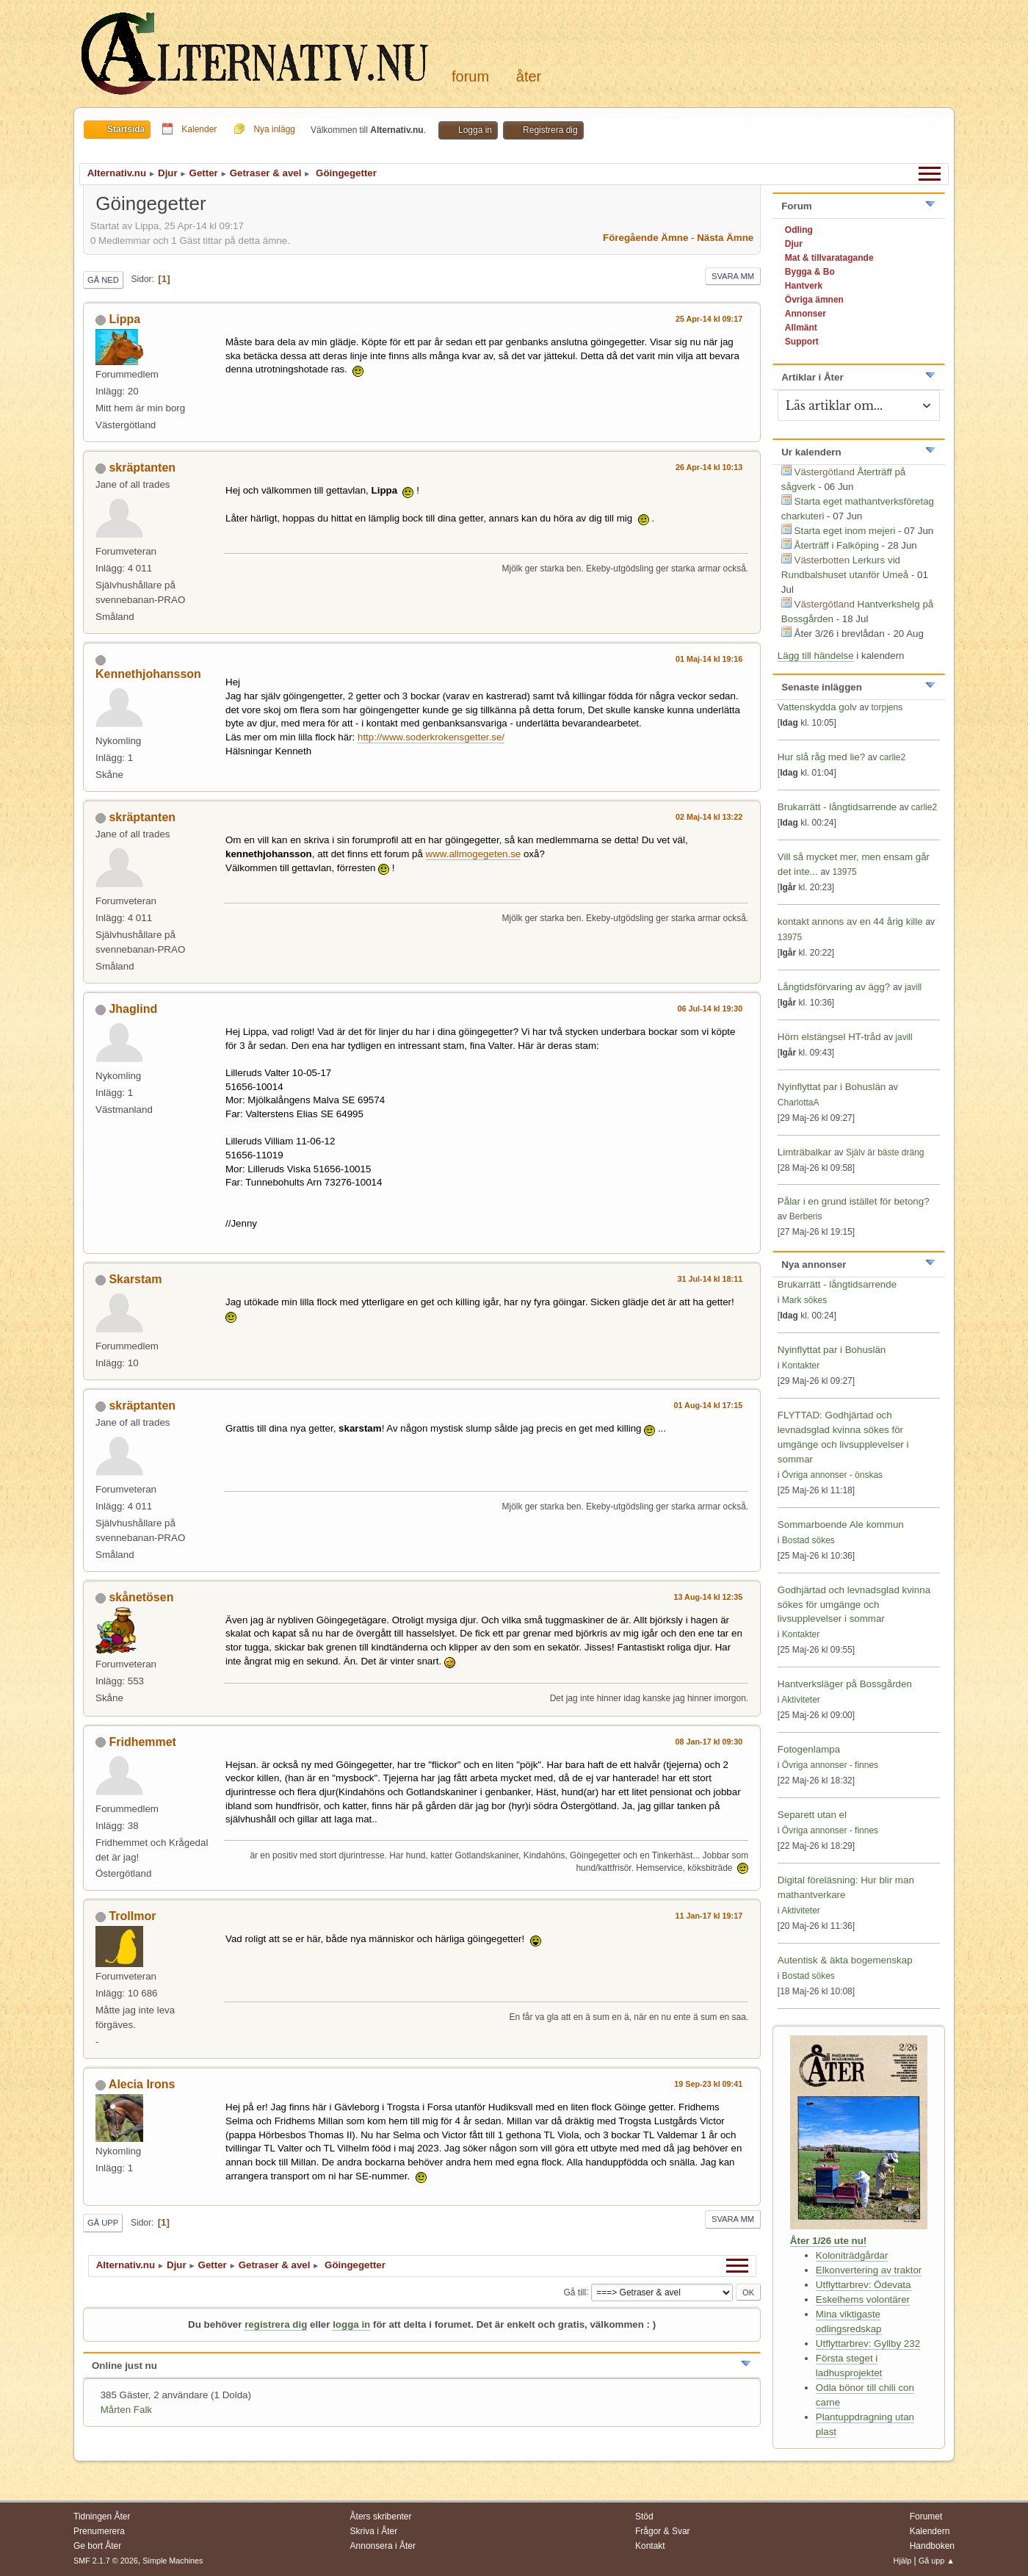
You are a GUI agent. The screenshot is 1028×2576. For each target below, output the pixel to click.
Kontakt (650, 2546)
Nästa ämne (725, 237)
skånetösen (141, 1597)
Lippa (124, 319)
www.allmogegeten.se (473, 853)
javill (913, 987)
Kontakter (800, 1365)
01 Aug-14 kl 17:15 (708, 1405)
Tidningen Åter (102, 2516)
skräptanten (142, 467)
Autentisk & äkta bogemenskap (845, 1960)
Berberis (805, 1216)
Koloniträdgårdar (852, 2255)
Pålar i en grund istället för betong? (854, 1201)
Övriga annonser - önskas (832, 1475)
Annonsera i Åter (383, 2546)
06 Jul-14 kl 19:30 (709, 1008)
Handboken (932, 2546)
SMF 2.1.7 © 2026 (105, 2560)
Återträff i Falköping (836, 545)
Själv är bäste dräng (885, 1152)
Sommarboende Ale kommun (841, 1524)
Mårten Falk (126, 2409)
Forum (470, 76)
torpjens (887, 707)
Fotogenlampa (809, 1749)
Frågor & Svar (662, 2531)
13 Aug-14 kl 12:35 (708, 1596)
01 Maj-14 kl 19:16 (709, 658)
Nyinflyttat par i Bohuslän (832, 1086)
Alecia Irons (142, 2084)
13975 (844, 872)
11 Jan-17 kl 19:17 (708, 1915)
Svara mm (733, 276)
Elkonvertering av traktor (869, 2270)
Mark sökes (804, 1300)
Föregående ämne (645, 237)
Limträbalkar (804, 1152)
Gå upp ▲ (937, 2560)
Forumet (926, 2516)
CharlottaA (798, 1102)
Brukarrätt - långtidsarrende (837, 806)
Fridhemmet (142, 1742)
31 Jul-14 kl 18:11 (709, 1278)
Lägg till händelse (816, 655)
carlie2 (892, 757)
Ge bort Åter (97, 2546)
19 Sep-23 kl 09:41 (708, 2083)
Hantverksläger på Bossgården (845, 1683)
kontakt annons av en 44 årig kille (852, 921)
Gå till (574, 2292)
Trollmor (132, 1916)
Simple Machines (172, 2560)
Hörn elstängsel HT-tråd (829, 1036)
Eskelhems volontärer (863, 2299)
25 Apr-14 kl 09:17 (709, 318)
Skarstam (135, 1279)
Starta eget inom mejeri (845, 530)
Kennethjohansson (148, 674)
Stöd (644, 2516)
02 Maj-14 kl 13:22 (709, 816)
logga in (351, 2324)
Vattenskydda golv (819, 706)
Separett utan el (812, 1814)
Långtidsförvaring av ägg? (834, 986)
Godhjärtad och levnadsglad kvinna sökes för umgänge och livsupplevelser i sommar (854, 1604)
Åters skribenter (381, 2516)
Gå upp (102, 2222)
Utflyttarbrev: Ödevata (863, 2284)
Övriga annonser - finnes (830, 1765)
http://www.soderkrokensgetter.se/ (431, 737)
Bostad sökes (808, 1540)
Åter (528, 76)
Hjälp (903, 2560)
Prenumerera (99, 2531)
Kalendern (930, 2531)
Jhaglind (133, 1009)
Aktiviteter (800, 1700)
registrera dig (276, 2324)
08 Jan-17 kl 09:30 (708, 1741)
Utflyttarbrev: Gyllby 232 (868, 2343)
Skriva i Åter (374, 2531)
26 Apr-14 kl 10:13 (709, 467)
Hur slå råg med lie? (821, 756)
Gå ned (103, 279)
